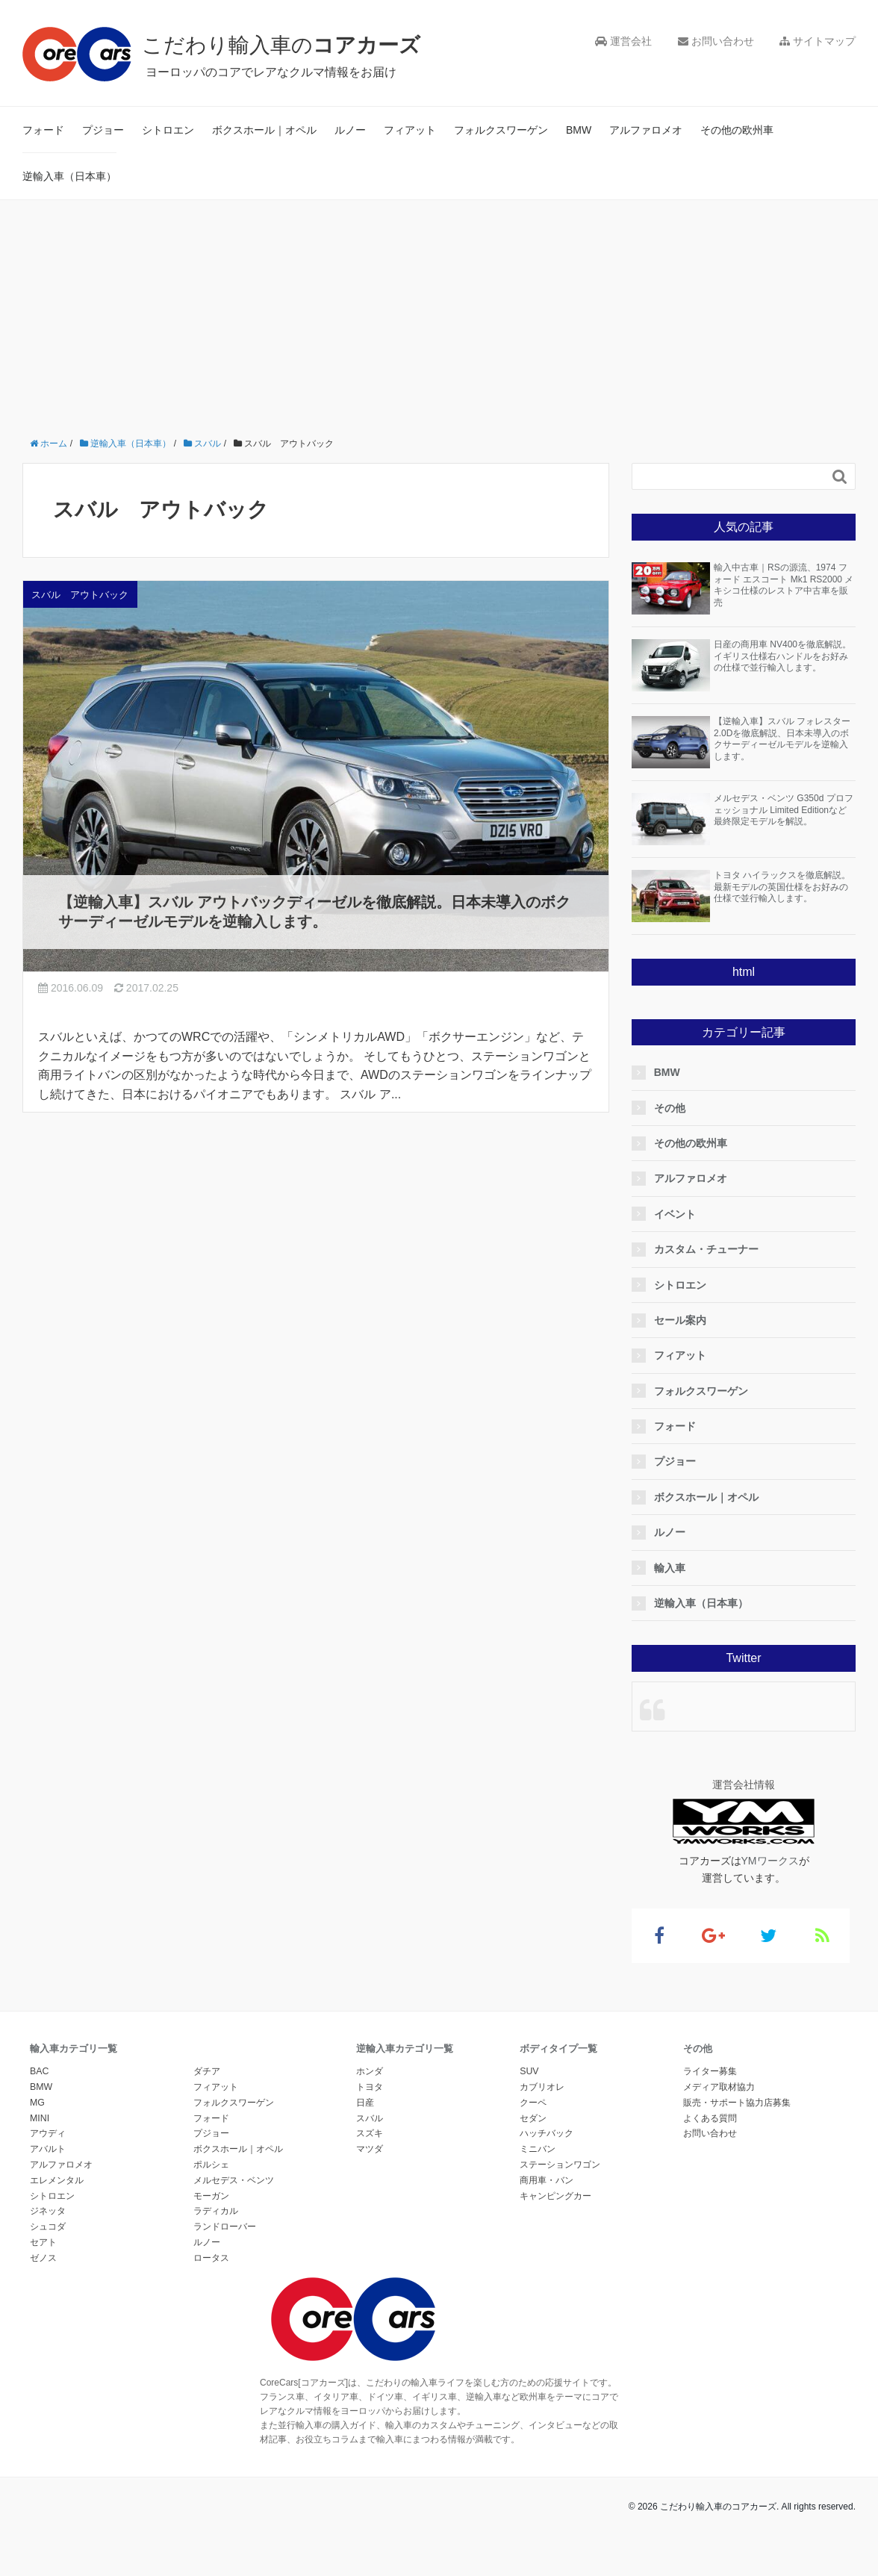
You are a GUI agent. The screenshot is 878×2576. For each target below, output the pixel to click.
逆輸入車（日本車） (69, 176)
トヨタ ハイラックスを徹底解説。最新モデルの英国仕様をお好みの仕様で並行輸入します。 (782, 886)
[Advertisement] (439, 312)
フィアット (410, 130)
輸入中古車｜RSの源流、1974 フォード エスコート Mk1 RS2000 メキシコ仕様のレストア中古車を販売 (783, 585)
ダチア (206, 2071)
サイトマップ (817, 41)
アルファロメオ (645, 130)
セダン (533, 2118)
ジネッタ (48, 2211)
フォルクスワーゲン (501, 130)
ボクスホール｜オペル (264, 130)
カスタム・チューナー (710, 1249)
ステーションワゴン (560, 2164)
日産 (365, 2102)
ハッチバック (546, 2133)
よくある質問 (710, 2118)
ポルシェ (211, 2164)
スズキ (369, 2133)
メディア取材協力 (719, 2087)
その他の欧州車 (736, 130)
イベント (679, 1214)
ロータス (211, 2258)
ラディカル (215, 2211)
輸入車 (674, 1568)
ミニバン (537, 2149)
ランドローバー (224, 2226)
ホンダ (369, 2071)
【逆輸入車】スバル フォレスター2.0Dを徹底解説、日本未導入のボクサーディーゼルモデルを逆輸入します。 (782, 739)
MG (37, 2102)
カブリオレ (542, 2087)
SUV (529, 2071)
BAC (39, 2071)
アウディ (48, 2133)
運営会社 (623, 41)
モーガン (211, 2196)
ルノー (350, 130)
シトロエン (168, 130)
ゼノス (43, 2258)
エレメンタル (57, 2180)
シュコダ (48, 2226)
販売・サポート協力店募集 (737, 2102)
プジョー (103, 130)
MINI (39, 2118)
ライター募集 (710, 2071)
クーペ (533, 2102)
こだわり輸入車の (291, 44)
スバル (369, 2118)
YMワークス (770, 1861)
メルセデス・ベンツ (233, 2180)
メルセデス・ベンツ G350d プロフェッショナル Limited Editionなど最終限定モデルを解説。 (783, 810)
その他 (674, 1108)
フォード (43, 130)
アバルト (48, 2149)
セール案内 (684, 1320)
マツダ (369, 2149)
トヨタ (369, 2087)
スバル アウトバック (79, 594)
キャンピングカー (555, 2196)
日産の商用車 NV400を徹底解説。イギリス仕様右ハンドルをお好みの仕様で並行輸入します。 (782, 656)
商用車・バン (546, 2180)
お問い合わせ (716, 41)
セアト (43, 2242)
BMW (578, 130)
